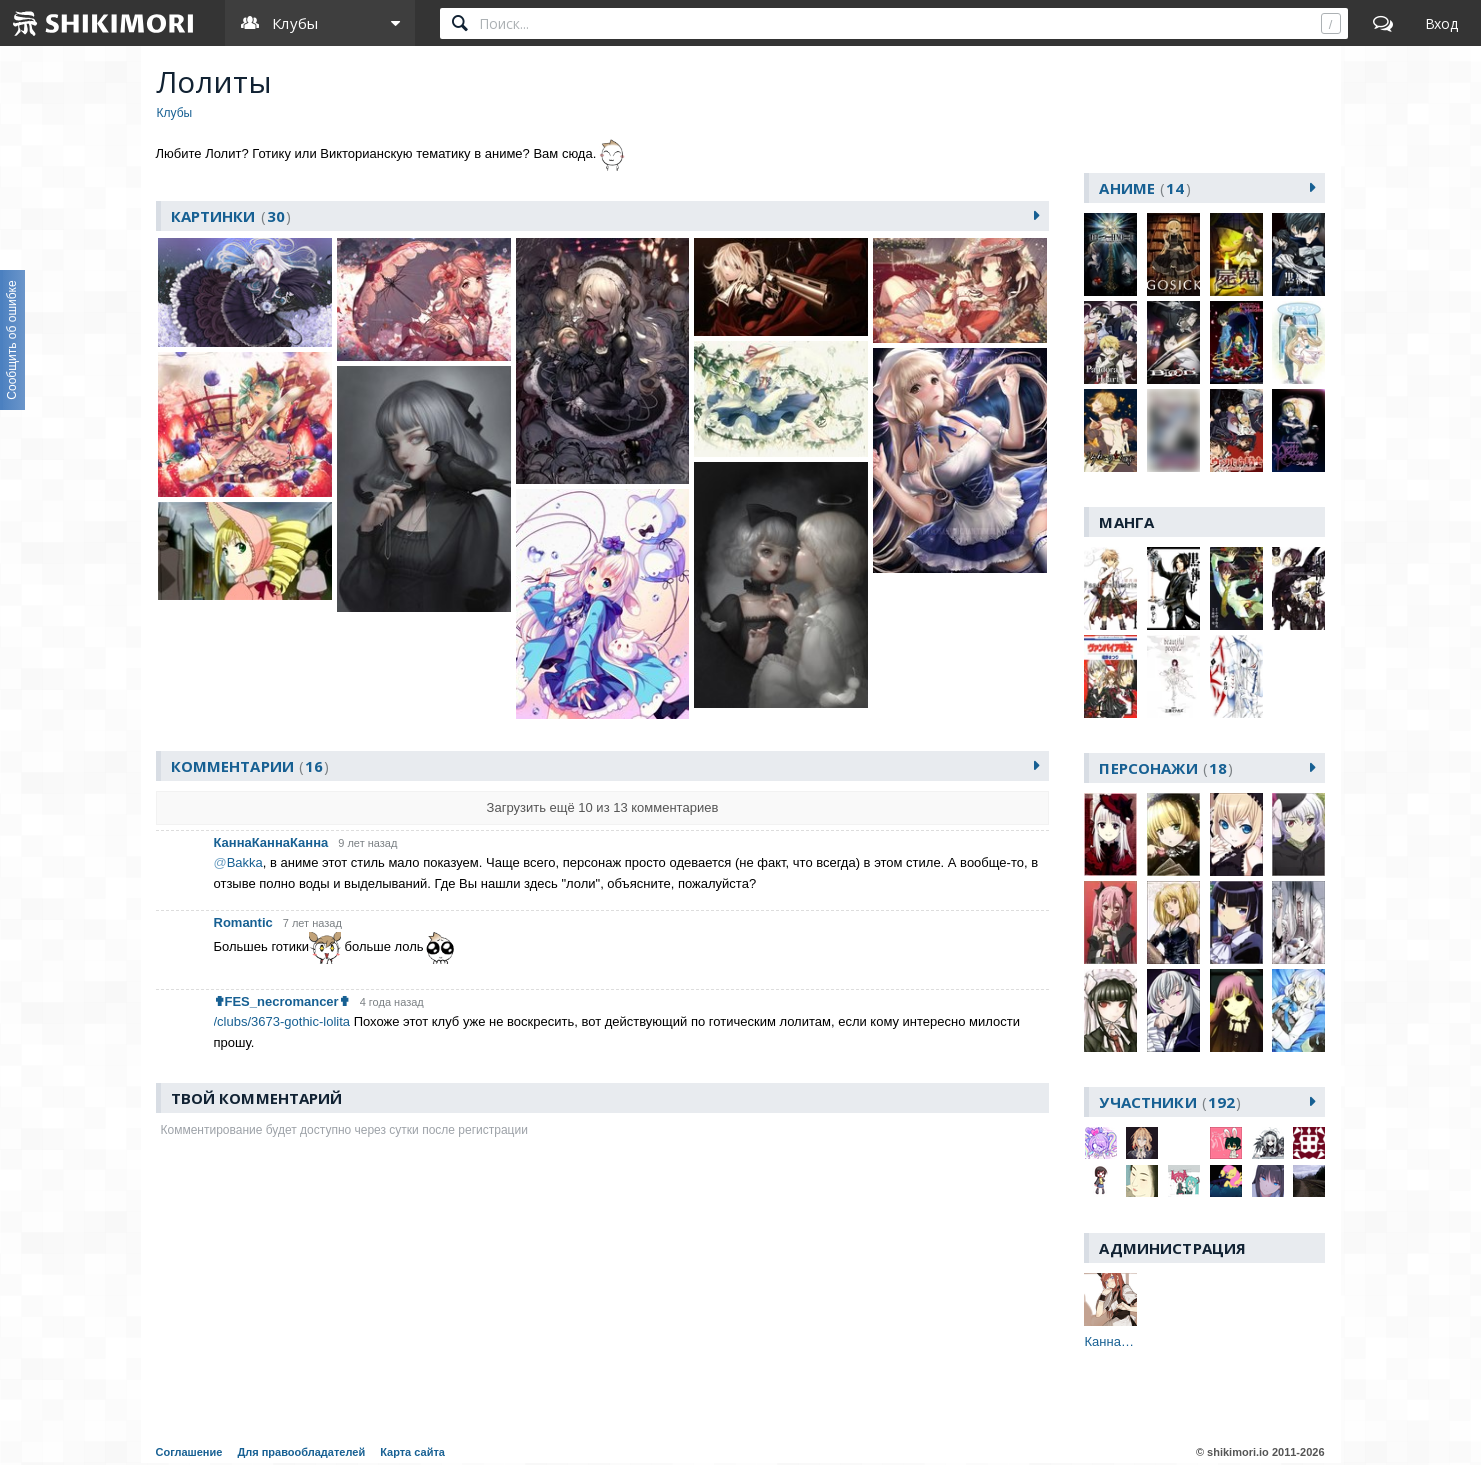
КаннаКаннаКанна (271, 842)
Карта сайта (412, 1452)
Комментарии (250, 766)
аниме (1144, 188)
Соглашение (189, 1452)
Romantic (243, 922)
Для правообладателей (301, 1452)
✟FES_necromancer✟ (282, 1001)
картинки (231, 216)
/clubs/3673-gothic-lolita (282, 1021)
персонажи (1166, 768)
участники (1170, 1102)
